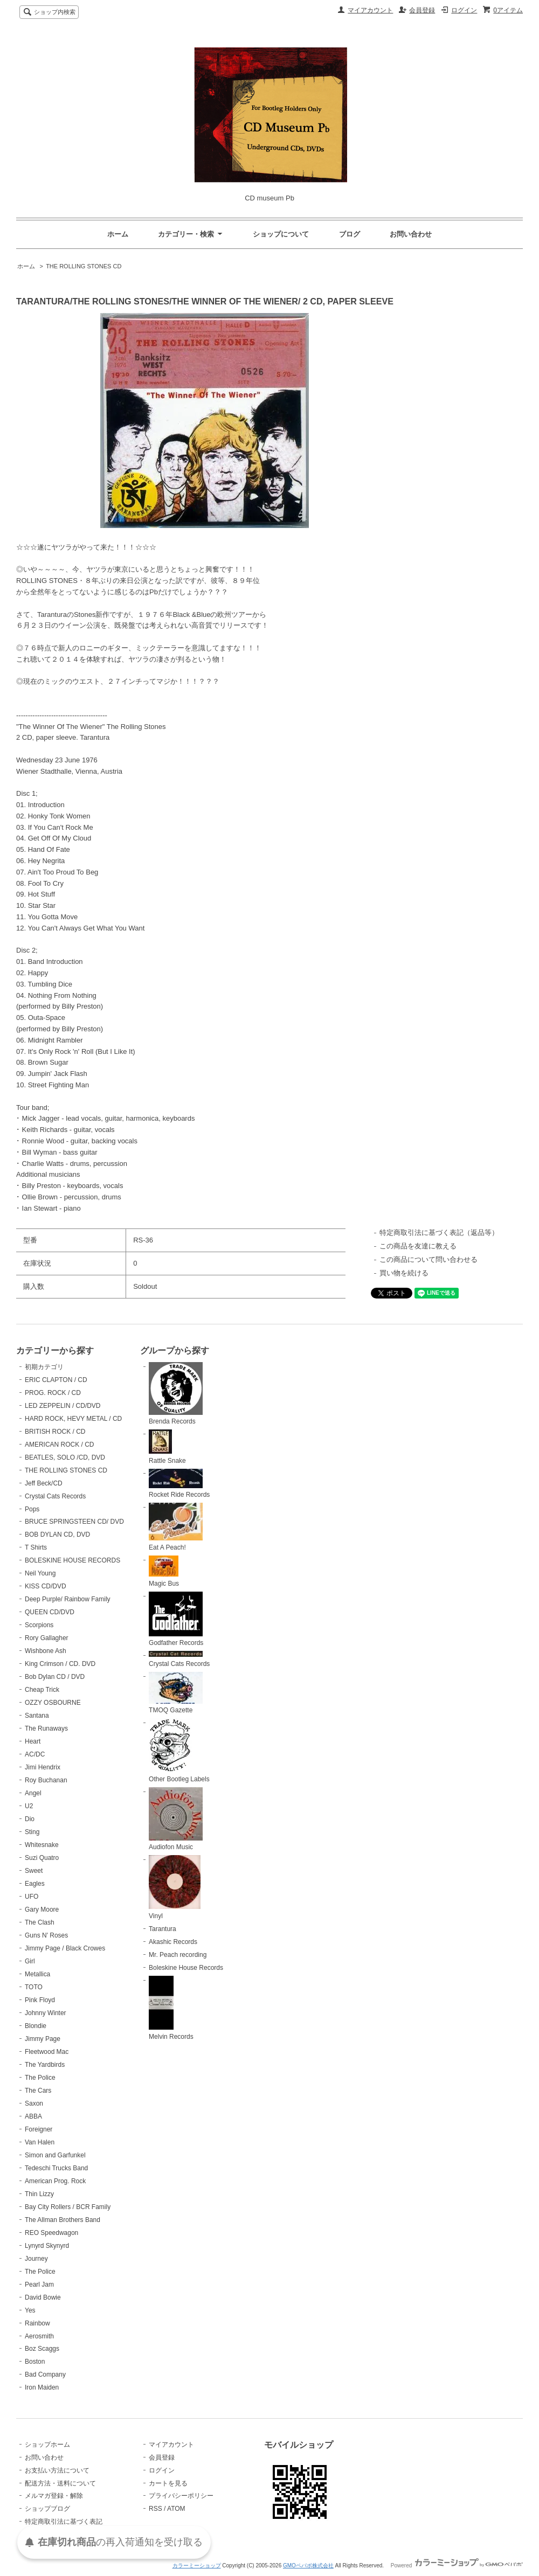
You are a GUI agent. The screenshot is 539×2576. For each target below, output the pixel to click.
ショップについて (281, 234)
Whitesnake (42, 1845)
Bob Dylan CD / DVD (55, 1677)
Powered (457, 2565)
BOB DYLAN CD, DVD (57, 1534)
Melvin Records (171, 2008)
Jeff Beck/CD (44, 1483)
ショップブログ (47, 2508)
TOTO (34, 1987)
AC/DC (35, 1754)
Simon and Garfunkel (55, 2155)
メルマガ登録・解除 (54, 2495)
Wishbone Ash (45, 1651)
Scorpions (39, 1625)
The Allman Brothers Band (62, 2220)
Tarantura (162, 1929)
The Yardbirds (45, 2064)
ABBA (33, 2116)
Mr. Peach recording (177, 1955)
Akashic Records (173, 1942)
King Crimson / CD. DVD (60, 1664)
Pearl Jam (39, 2284)
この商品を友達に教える (418, 1246)
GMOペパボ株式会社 (308, 2565)
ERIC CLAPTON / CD (56, 1380)
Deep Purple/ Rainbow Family (67, 1599)
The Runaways (46, 1728)
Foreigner (38, 2129)
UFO (31, 1896)
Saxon (34, 2103)
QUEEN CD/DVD (49, 1612)
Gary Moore (42, 1909)
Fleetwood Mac (46, 2052)
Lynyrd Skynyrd (47, 2245)
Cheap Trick (42, 1689)
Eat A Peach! (176, 1527)
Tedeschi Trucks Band (56, 2168)
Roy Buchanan (46, 1780)
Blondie (35, 2026)
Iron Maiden (42, 2387)
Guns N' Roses (46, 1935)
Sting (32, 1832)
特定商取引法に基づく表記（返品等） (439, 1232)
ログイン (464, 10)
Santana (37, 1715)
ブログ (349, 234)
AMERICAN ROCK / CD (59, 1444)
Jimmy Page (42, 2039)
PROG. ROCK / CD (53, 1393)
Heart (32, 1741)
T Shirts (36, 1547)
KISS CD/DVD (45, 1586)
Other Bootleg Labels (179, 1750)
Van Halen (39, 2142)
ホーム (117, 234)
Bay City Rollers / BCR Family (67, 2207)
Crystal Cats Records (55, 1496)
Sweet (34, 1870)
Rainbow (37, 2323)
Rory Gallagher (46, 1638)
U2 (29, 1806)
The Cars (38, 2090)
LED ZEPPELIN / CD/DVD (63, 1405)
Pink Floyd (40, 2000)
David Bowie (43, 2297)
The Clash (39, 1922)
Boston (35, 2361)
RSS (155, 2508)
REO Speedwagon (51, 2233)
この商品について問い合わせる (428, 1259)
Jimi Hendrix (42, 1767)
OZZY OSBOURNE (53, 1702)
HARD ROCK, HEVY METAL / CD (73, 1418)
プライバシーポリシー (181, 2495)
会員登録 (422, 10)
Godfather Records (176, 1619)
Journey (36, 2258)
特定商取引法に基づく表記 (63, 2521)
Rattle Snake (167, 1446)
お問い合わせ (411, 234)
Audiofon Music (176, 1819)
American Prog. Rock (55, 2181)
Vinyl (175, 1887)
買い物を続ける (404, 1273)
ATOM (176, 2508)
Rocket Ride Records (179, 1484)
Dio (29, 1819)
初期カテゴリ (44, 1367)
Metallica (37, 1974)
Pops (32, 1509)
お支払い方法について (57, 2470)
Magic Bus (164, 1571)
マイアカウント (370, 10)
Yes (30, 2310)
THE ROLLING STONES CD (83, 266)
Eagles (35, 1883)
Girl (30, 1961)
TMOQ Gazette (176, 1693)
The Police (40, 2077)
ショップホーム (47, 2444)
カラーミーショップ (196, 2565)
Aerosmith (39, 2336)
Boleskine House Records (186, 1967)
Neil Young (40, 1573)
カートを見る (168, 2483)
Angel (33, 1793)
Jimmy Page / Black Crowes (65, 1948)
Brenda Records (176, 1394)
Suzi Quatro (42, 1858)
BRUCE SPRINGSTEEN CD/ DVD (74, 1521)
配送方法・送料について (60, 2483)
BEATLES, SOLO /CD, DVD (65, 1457)
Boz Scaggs (42, 2348)
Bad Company (45, 2374)
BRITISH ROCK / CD (55, 1431)
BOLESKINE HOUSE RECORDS (72, 1560)
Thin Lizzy (39, 2194)
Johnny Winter (45, 2013)
